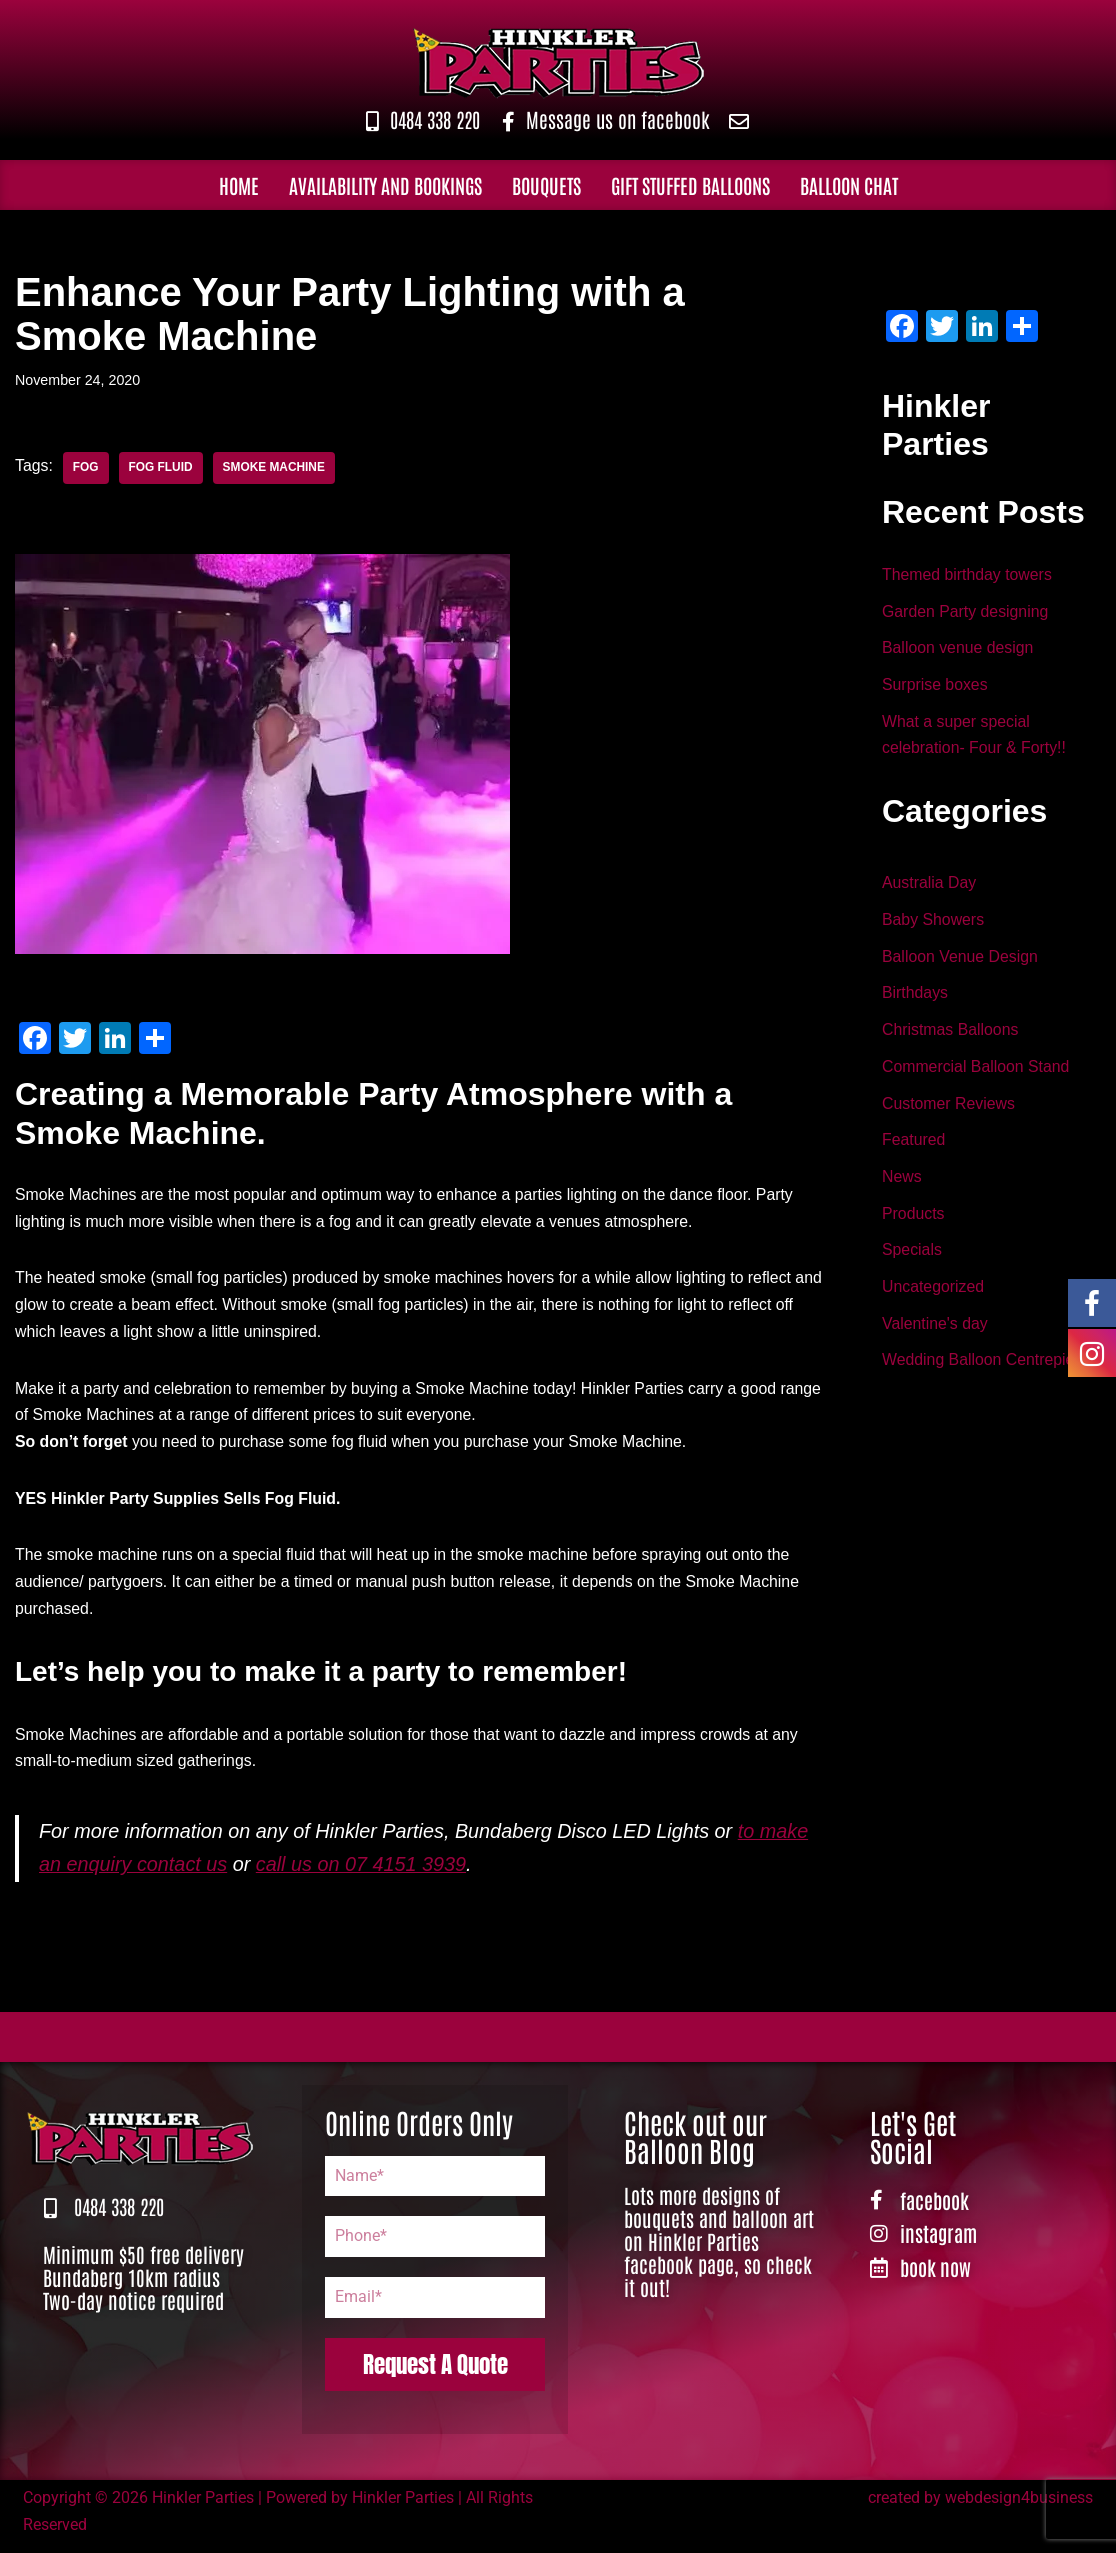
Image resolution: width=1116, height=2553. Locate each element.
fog (86, 468)
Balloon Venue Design (960, 961)
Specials (912, 1259)
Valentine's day (935, 1333)
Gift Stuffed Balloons (690, 185)
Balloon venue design (958, 650)
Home (239, 185)
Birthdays (915, 998)
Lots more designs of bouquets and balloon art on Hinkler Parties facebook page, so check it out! (719, 2249)
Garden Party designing (966, 612)
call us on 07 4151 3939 (364, 1873)
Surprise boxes (935, 687)
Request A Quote (435, 2373)
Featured (914, 1147)
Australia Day (929, 887)
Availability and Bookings (385, 185)
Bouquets (546, 185)
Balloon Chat (849, 185)
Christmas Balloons (951, 1035)
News (902, 1184)
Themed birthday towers (968, 575)
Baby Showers (933, 924)
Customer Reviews (949, 1110)
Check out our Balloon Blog (695, 2144)
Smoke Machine (275, 468)
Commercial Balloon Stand (976, 1073)
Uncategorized (933, 1296)
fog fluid (161, 468)
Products (913, 1221)
